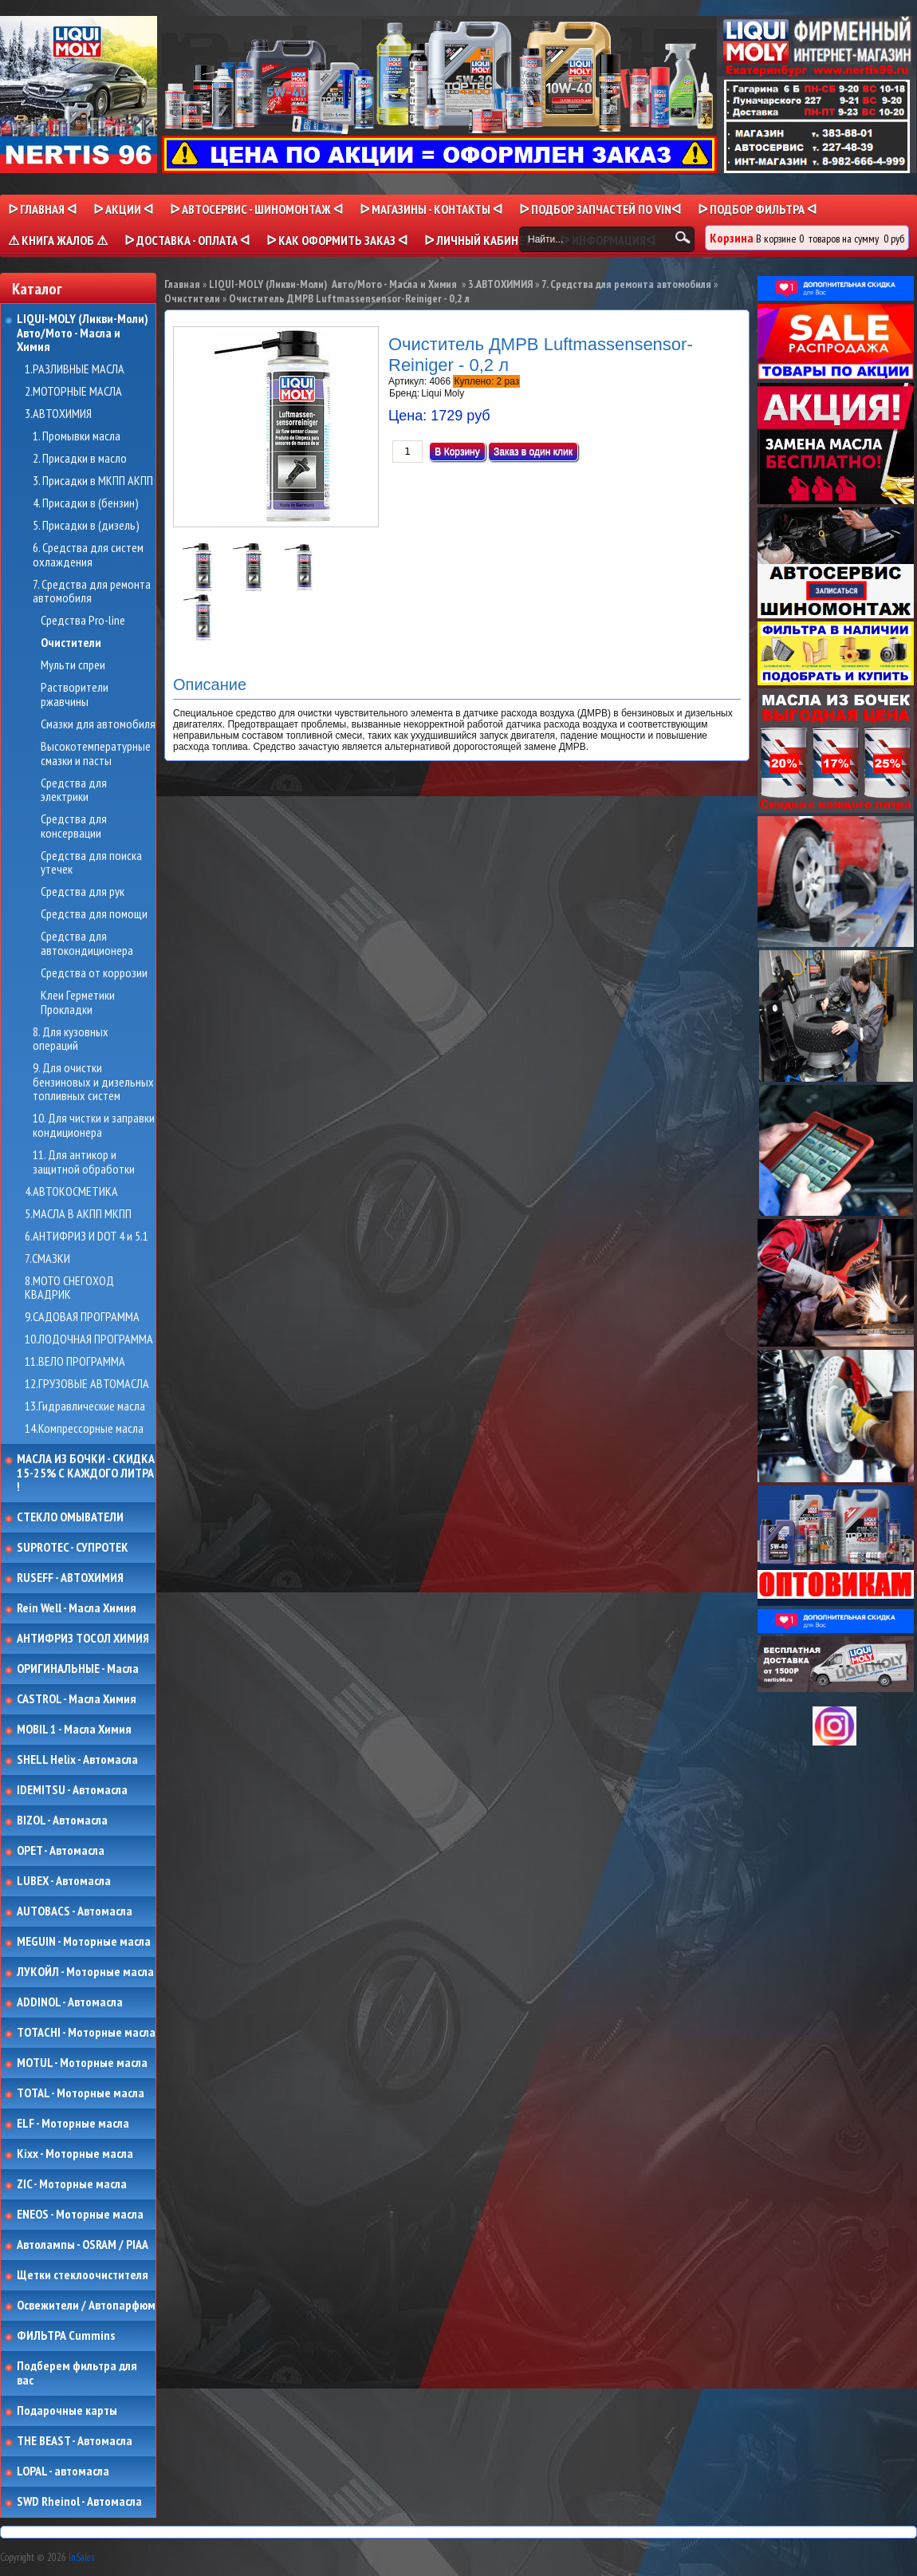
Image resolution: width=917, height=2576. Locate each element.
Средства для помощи (94, 914)
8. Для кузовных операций (70, 1039)
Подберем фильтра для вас (77, 2373)
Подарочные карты (67, 2411)
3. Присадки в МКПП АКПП (93, 481)
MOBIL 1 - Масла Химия (74, 1729)
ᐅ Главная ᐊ (42, 209)
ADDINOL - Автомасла (70, 2002)
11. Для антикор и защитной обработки (84, 1162)
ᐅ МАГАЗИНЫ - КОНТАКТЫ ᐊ (431, 209)
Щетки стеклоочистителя (82, 2275)
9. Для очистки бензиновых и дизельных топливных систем (93, 1082)
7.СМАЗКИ (47, 1259)
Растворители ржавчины (74, 694)
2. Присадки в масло (80, 459)
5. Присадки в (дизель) (86, 526)
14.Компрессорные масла (84, 1429)
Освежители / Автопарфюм (86, 2305)
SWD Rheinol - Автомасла (79, 2502)
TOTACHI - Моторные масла (86, 2033)
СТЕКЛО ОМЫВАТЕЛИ (70, 1517)
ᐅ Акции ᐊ (123, 209)
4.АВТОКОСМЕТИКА (71, 1192)
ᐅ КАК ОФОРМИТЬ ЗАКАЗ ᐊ (336, 240)
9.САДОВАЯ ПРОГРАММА (82, 1317)
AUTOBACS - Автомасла (74, 1911)
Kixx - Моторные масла (75, 2154)
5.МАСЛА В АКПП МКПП (78, 1214)
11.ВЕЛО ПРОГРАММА (75, 1362)
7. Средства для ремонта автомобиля (92, 592)
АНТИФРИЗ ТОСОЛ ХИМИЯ (83, 1638)
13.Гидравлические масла (85, 1406)
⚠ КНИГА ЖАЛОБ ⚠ (58, 240)
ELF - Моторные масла (73, 2123)
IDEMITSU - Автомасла (72, 1790)
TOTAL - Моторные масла (80, 2093)
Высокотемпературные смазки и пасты (96, 753)
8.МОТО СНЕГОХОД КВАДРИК (69, 1288)
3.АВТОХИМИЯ (58, 414)
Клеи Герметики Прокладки (78, 1002)
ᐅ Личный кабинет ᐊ (483, 240)
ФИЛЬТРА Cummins (66, 2336)
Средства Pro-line (83, 620)
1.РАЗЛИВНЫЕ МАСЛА (74, 369)
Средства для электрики (74, 790)
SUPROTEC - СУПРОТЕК (72, 1547)
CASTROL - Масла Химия (76, 1699)
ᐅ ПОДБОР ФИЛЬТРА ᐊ (757, 209)
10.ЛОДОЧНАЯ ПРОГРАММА (89, 1339)
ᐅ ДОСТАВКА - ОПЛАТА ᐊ (187, 240)
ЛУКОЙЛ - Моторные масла (85, 1972)
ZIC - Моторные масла (72, 2184)
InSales (81, 2557)
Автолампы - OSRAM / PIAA (82, 2245)
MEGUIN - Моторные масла (84, 1942)
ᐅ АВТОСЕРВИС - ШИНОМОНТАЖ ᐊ (256, 209)
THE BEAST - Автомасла (74, 2441)
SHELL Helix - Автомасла (77, 1760)
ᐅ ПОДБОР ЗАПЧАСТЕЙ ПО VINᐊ (600, 209)
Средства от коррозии (94, 973)
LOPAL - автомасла (63, 2471)
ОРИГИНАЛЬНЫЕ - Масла (78, 1669)
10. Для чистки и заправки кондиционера (94, 1125)
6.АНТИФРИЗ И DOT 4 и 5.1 (86, 1236)
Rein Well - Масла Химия (76, 1608)
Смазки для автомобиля (98, 724)
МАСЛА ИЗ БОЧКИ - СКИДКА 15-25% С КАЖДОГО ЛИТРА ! (86, 1473)
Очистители (71, 643)
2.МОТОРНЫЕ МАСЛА (73, 392)
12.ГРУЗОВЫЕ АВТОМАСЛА (87, 1384)
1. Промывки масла (76, 436)
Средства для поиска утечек (91, 863)
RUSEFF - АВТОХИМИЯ (70, 1578)
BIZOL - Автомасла (62, 1820)
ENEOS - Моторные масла (80, 2214)
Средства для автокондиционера (87, 943)
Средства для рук (82, 892)
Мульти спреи (73, 665)
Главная (182, 284)
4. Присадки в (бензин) (86, 503)
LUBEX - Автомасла (64, 1881)
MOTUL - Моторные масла (82, 2063)
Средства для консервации (74, 826)
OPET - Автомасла (60, 1851)
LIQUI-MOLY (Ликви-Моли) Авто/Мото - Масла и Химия (84, 333)
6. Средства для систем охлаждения (88, 555)
